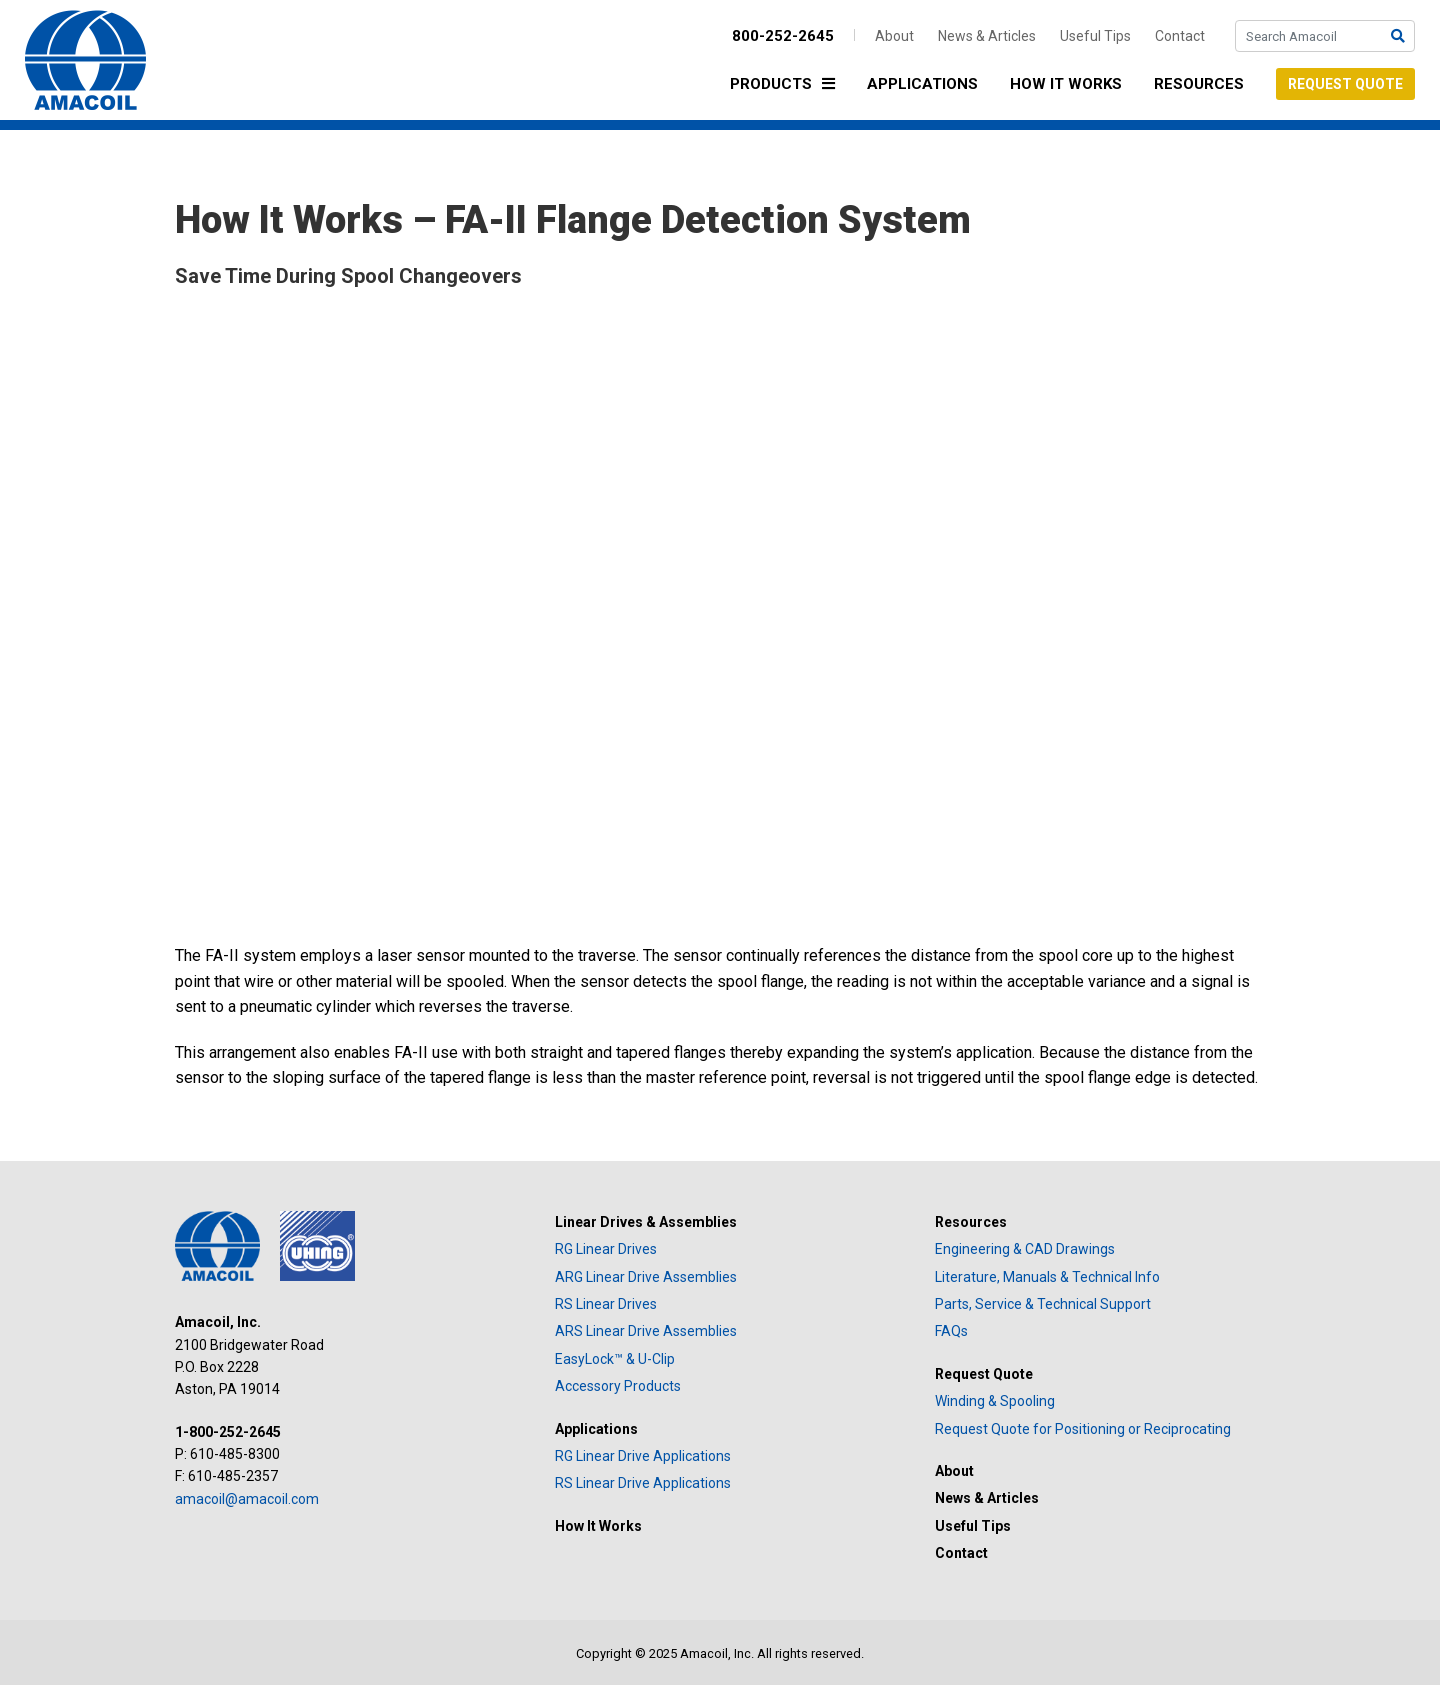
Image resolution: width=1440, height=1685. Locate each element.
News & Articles (987, 36)
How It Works (1066, 84)
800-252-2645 (783, 36)
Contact (1180, 36)
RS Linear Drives (606, 1304)
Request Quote (1345, 84)
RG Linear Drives (606, 1249)
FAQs (951, 1331)
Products (787, 85)
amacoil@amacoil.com (247, 1499)
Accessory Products (618, 1386)
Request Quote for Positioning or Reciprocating (1083, 1429)
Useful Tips (1095, 36)
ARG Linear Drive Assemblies (646, 1277)
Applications (922, 84)
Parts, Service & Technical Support (1043, 1304)
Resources (1199, 84)
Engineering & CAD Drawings (1025, 1249)
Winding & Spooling (995, 1401)
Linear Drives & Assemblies (646, 1222)
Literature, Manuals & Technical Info (1047, 1277)
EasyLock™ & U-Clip (615, 1359)
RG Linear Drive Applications (643, 1456)
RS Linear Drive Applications (643, 1483)
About (894, 36)
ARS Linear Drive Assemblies (646, 1331)
